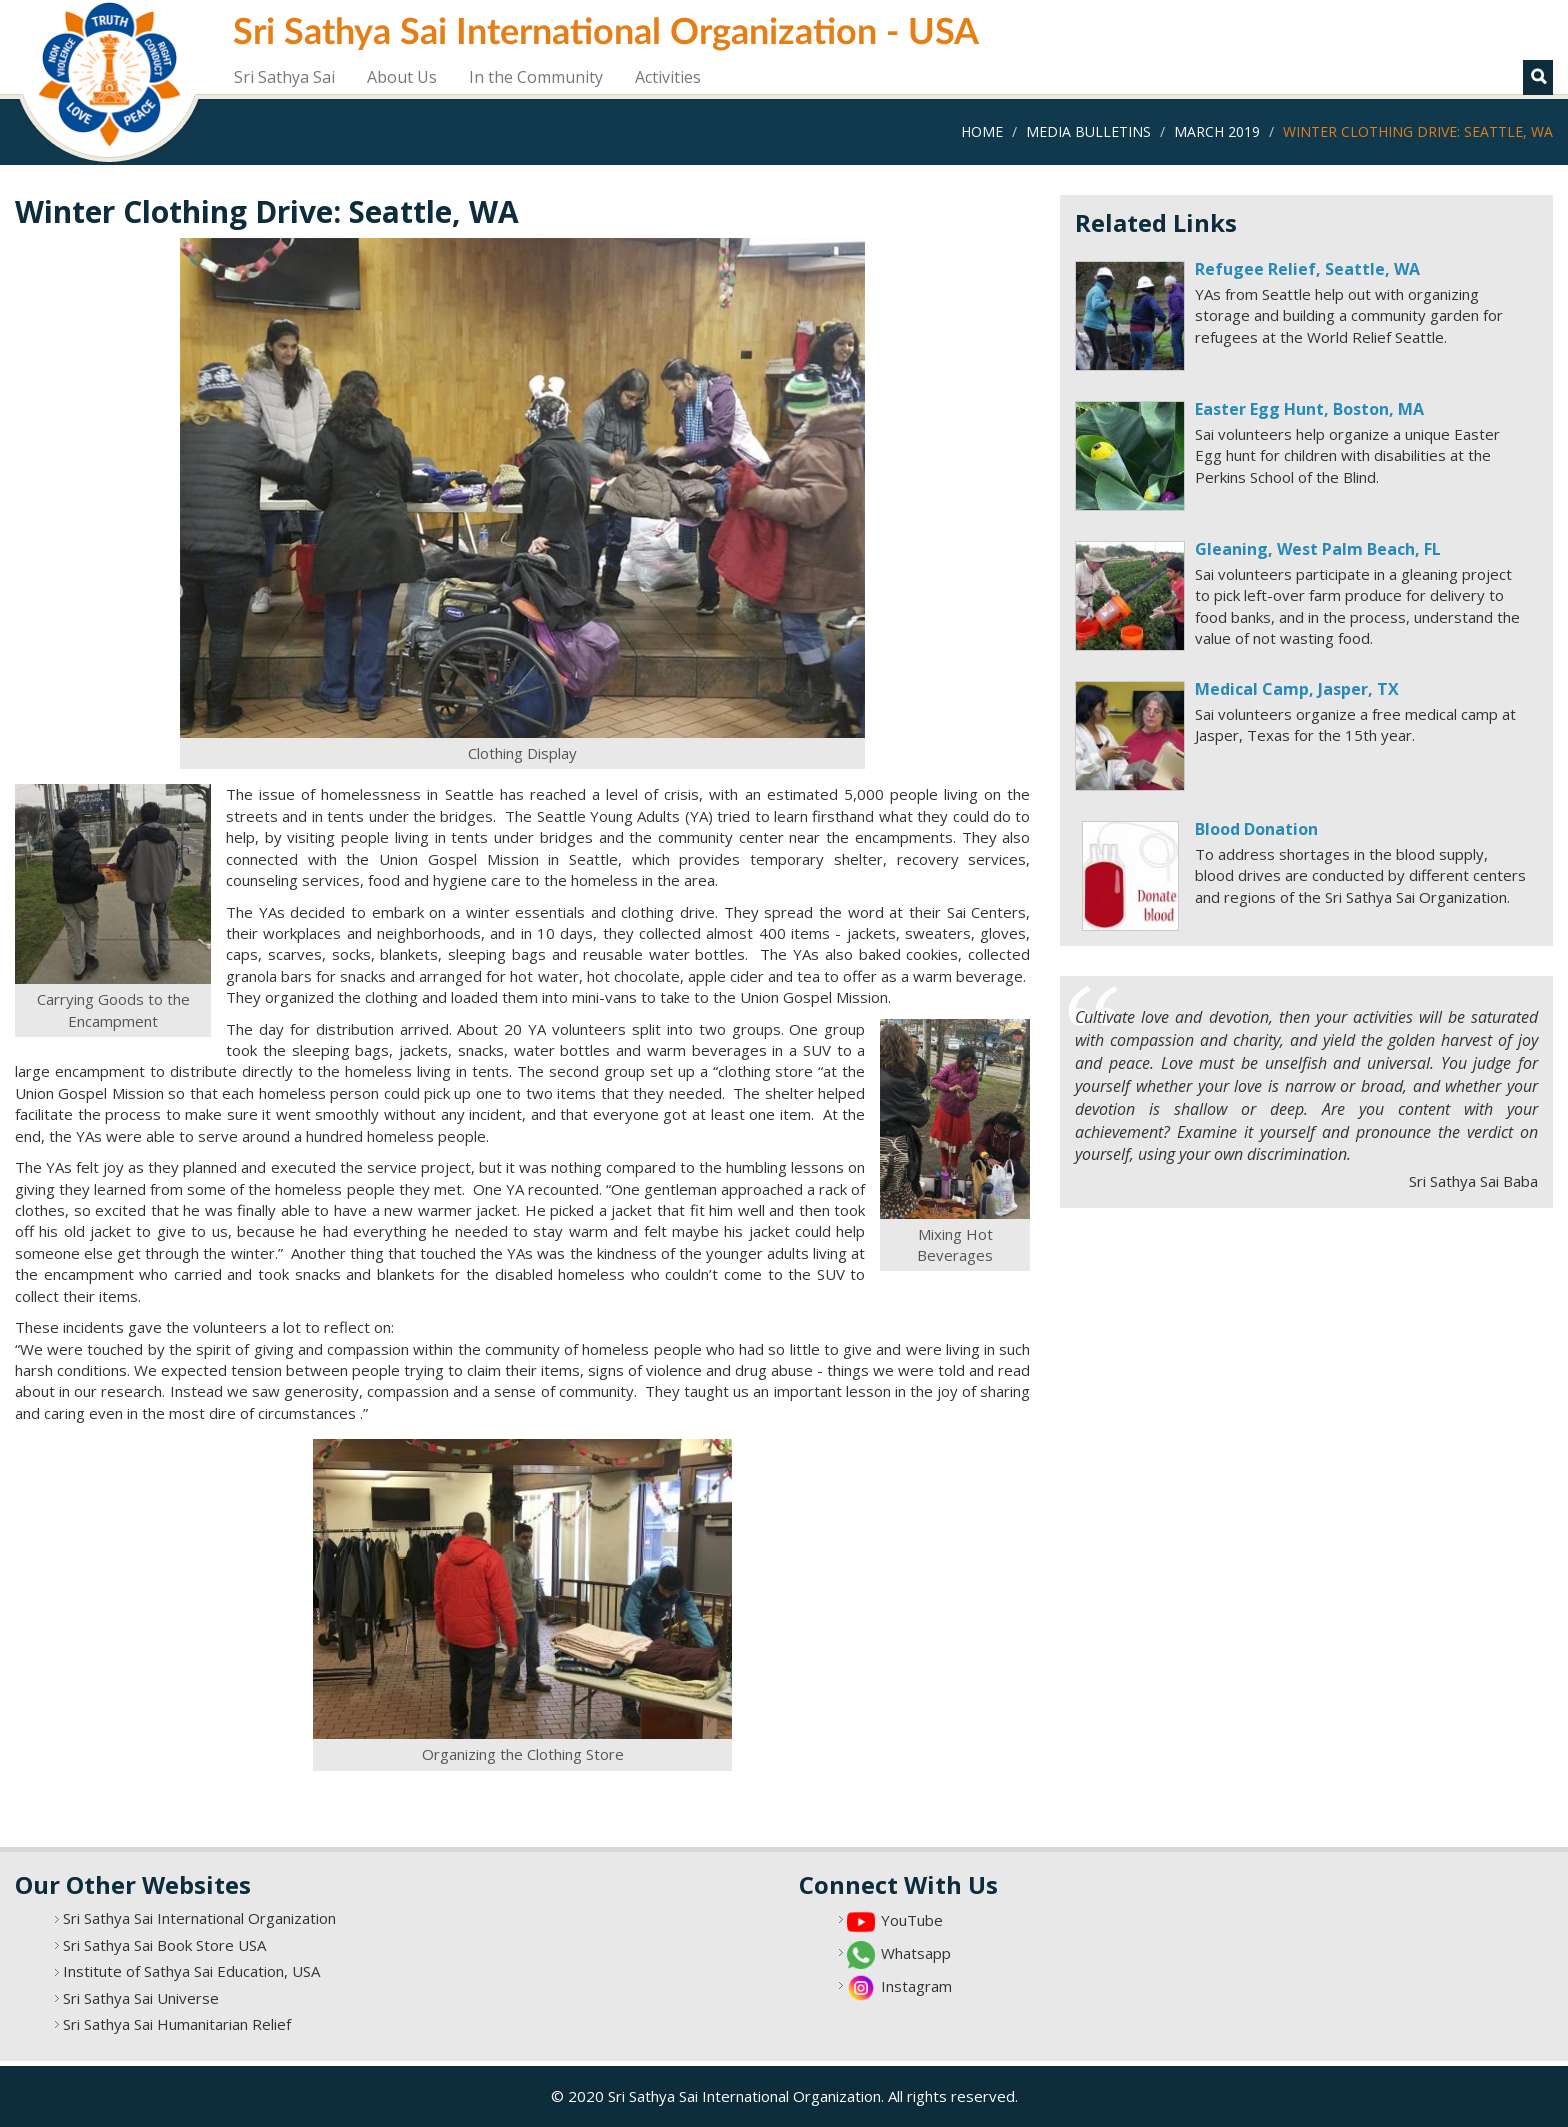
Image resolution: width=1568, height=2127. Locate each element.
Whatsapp (916, 1953)
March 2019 (1217, 131)
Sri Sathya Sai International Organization (199, 1918)
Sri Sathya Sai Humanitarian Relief (177, 2024)
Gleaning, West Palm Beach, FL (1318, 549)
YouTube (912, 1920)
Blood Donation (1256, 829)
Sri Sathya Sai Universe (141, 1998)
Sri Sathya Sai (284, 77)
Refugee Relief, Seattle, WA (1307, 269)
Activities (668, 77)
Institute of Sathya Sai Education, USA (191, 1971)
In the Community (536, 77)
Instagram (916, 1986)
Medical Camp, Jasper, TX (1297, 689)
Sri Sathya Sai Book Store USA (164, 1945)
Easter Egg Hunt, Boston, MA (1309, 409)
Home (982, 131)
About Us (402, 77)
